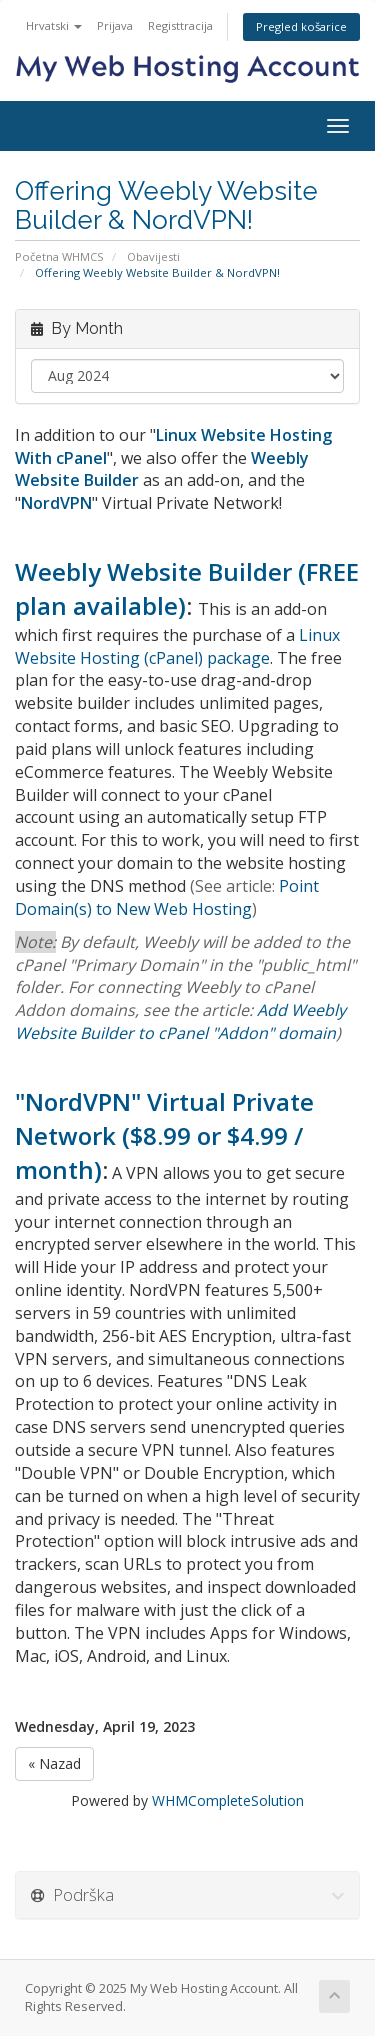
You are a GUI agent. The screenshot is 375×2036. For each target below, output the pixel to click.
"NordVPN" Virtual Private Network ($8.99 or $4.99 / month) (164, 1136)
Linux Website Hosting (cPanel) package (177, 646)
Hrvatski (54, 25)
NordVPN (56, 503)
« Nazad (54, 1763)
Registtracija (180, 25)
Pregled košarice (301, 26)
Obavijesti (153, 256)
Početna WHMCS (59, 256)
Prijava (115, 25)
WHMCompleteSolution (228, 1800)
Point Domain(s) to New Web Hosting (167, 897)
